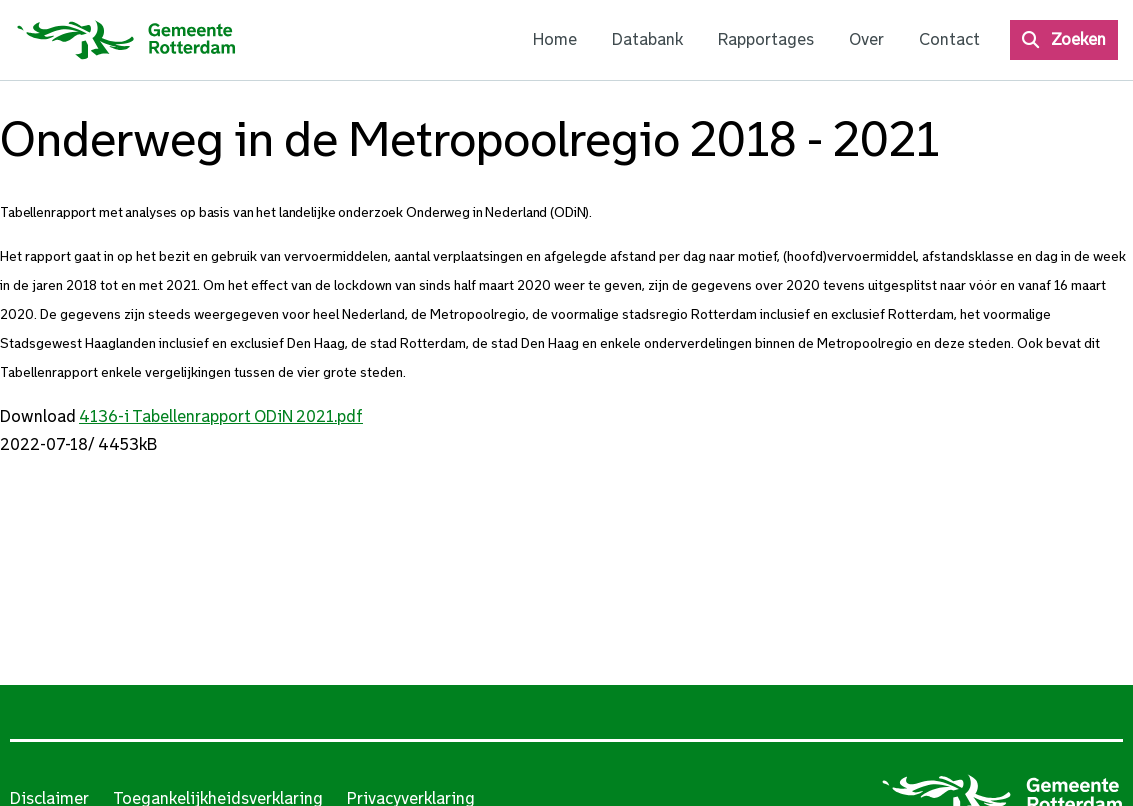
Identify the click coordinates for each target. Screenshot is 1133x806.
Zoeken (1078, 39)
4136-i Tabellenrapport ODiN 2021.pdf (221, 416)
